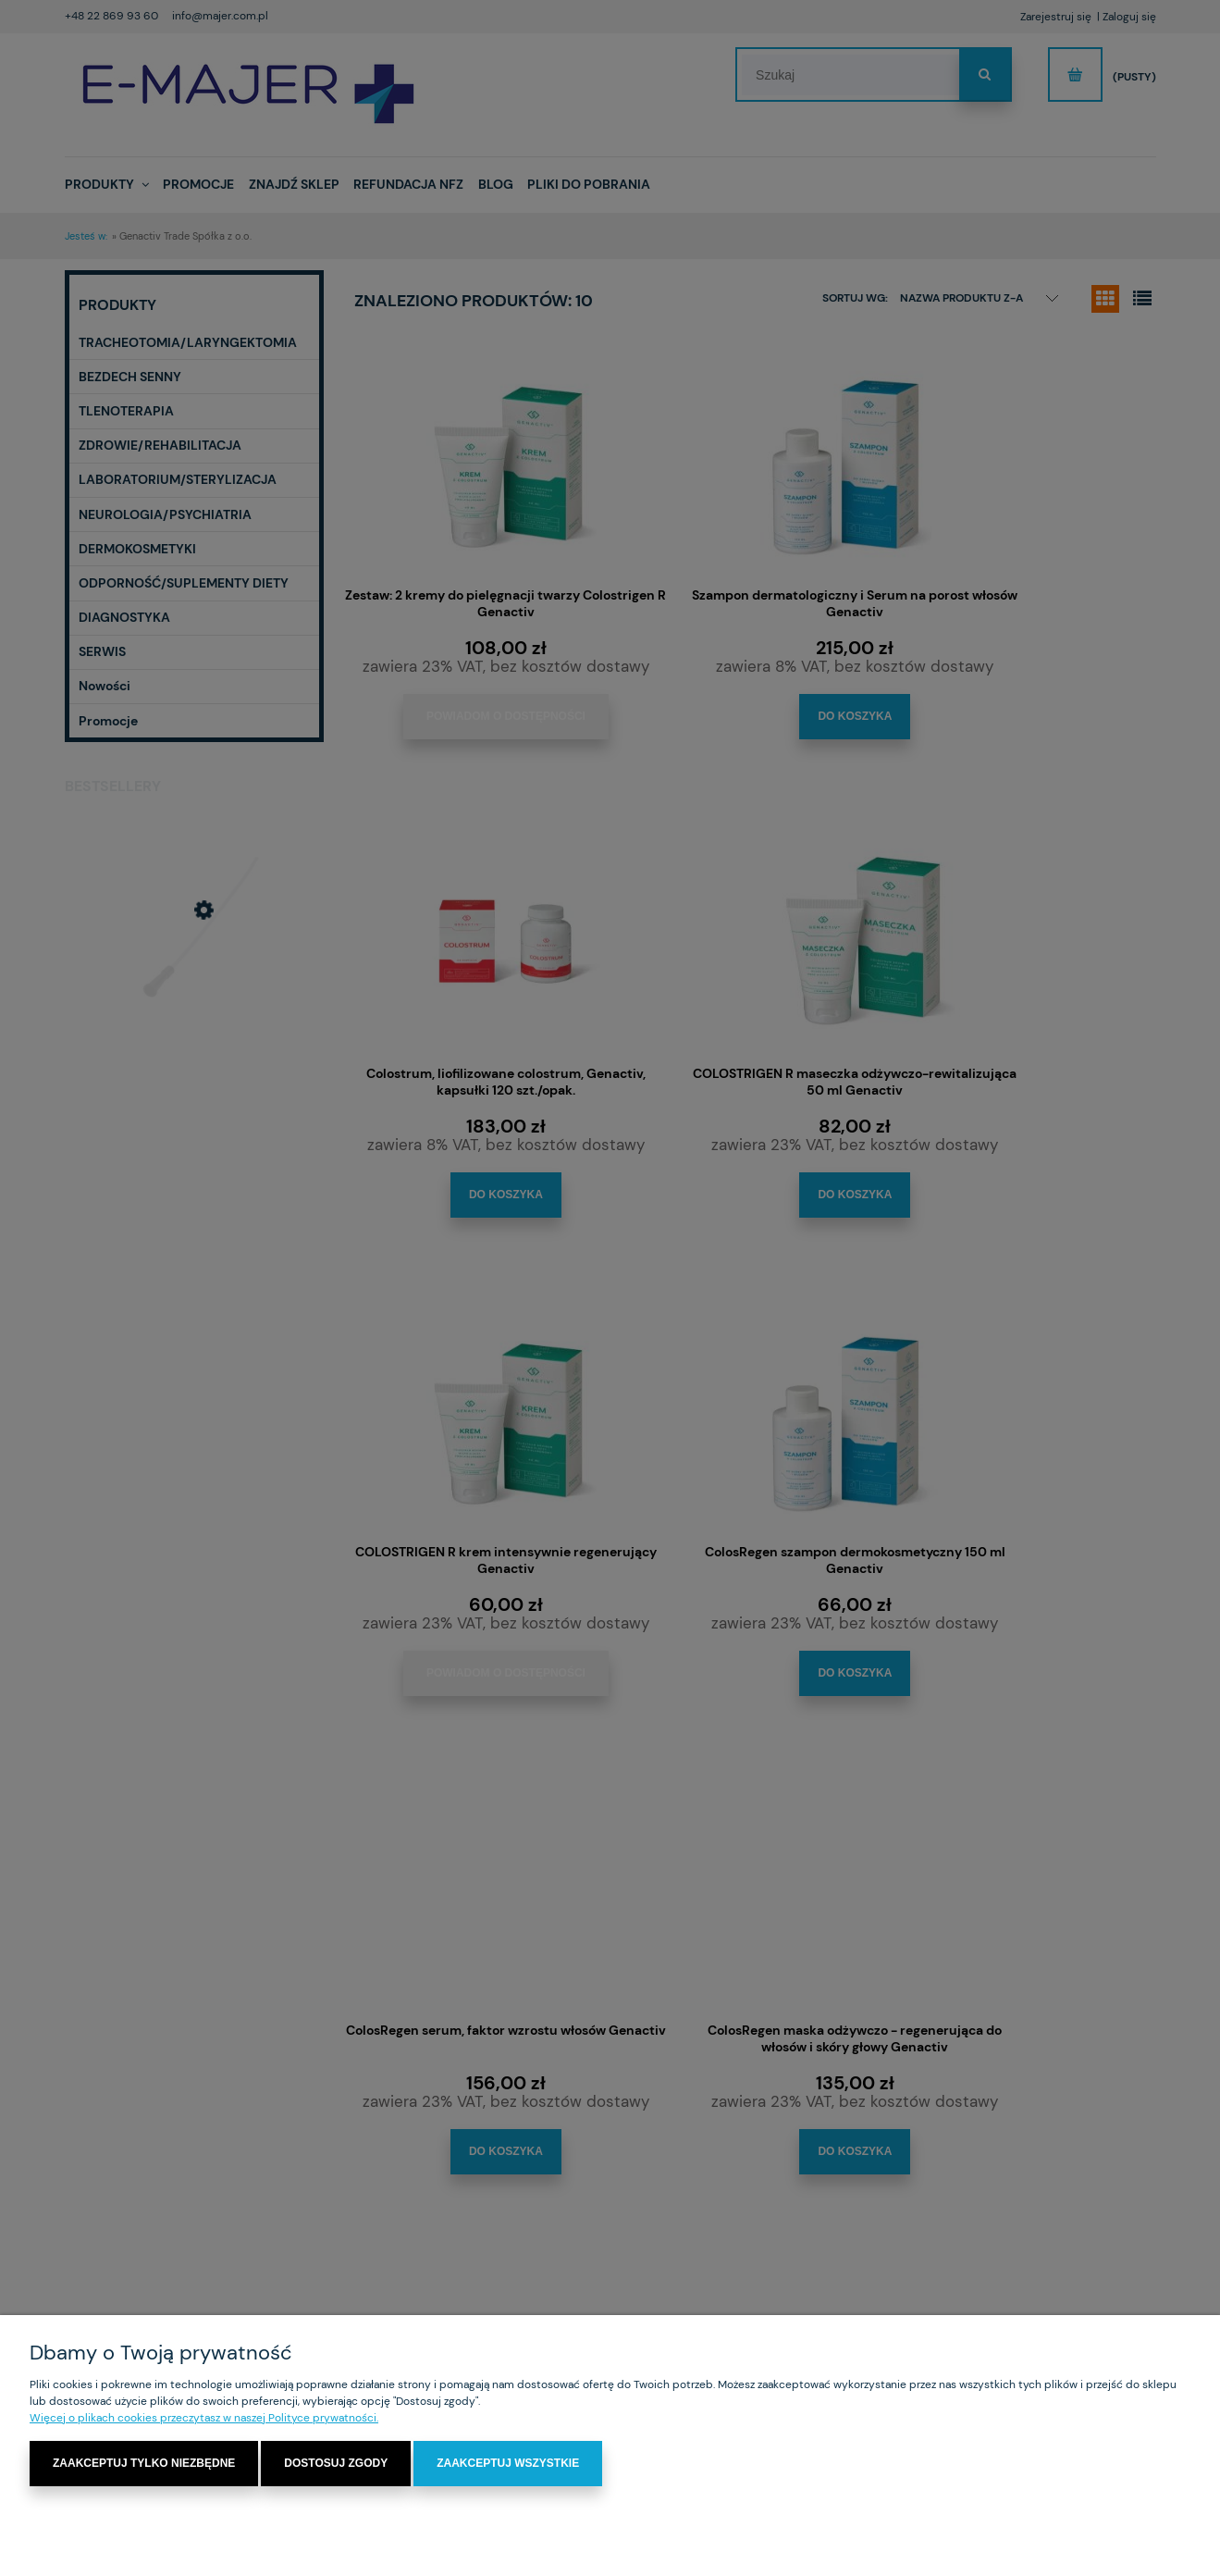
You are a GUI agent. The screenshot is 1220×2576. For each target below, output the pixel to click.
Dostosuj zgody (336, 2464)
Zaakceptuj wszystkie (508, 2464)
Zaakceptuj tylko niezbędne (144, 2464)
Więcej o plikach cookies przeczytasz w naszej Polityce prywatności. (204, 2418)
